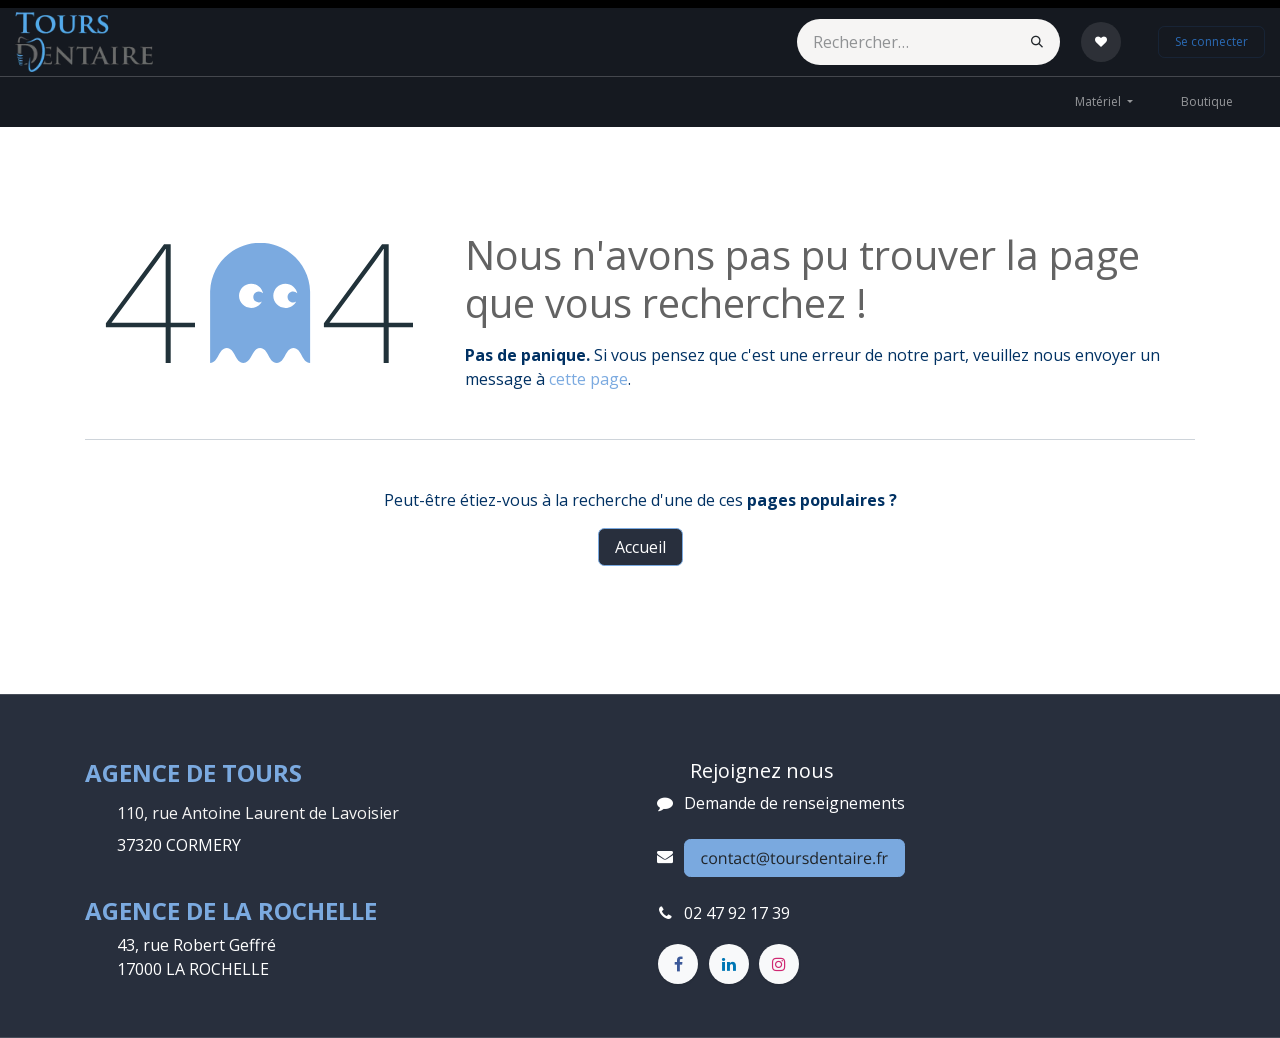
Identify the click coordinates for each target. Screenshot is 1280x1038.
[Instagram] (779, 964)
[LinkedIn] (729, 964)
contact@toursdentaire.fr (795, 858)
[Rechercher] (1037, 42)
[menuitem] (1104, 102)
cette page (588, 379)
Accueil (640, 547)
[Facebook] (678, 964)
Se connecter (1211, 41)
